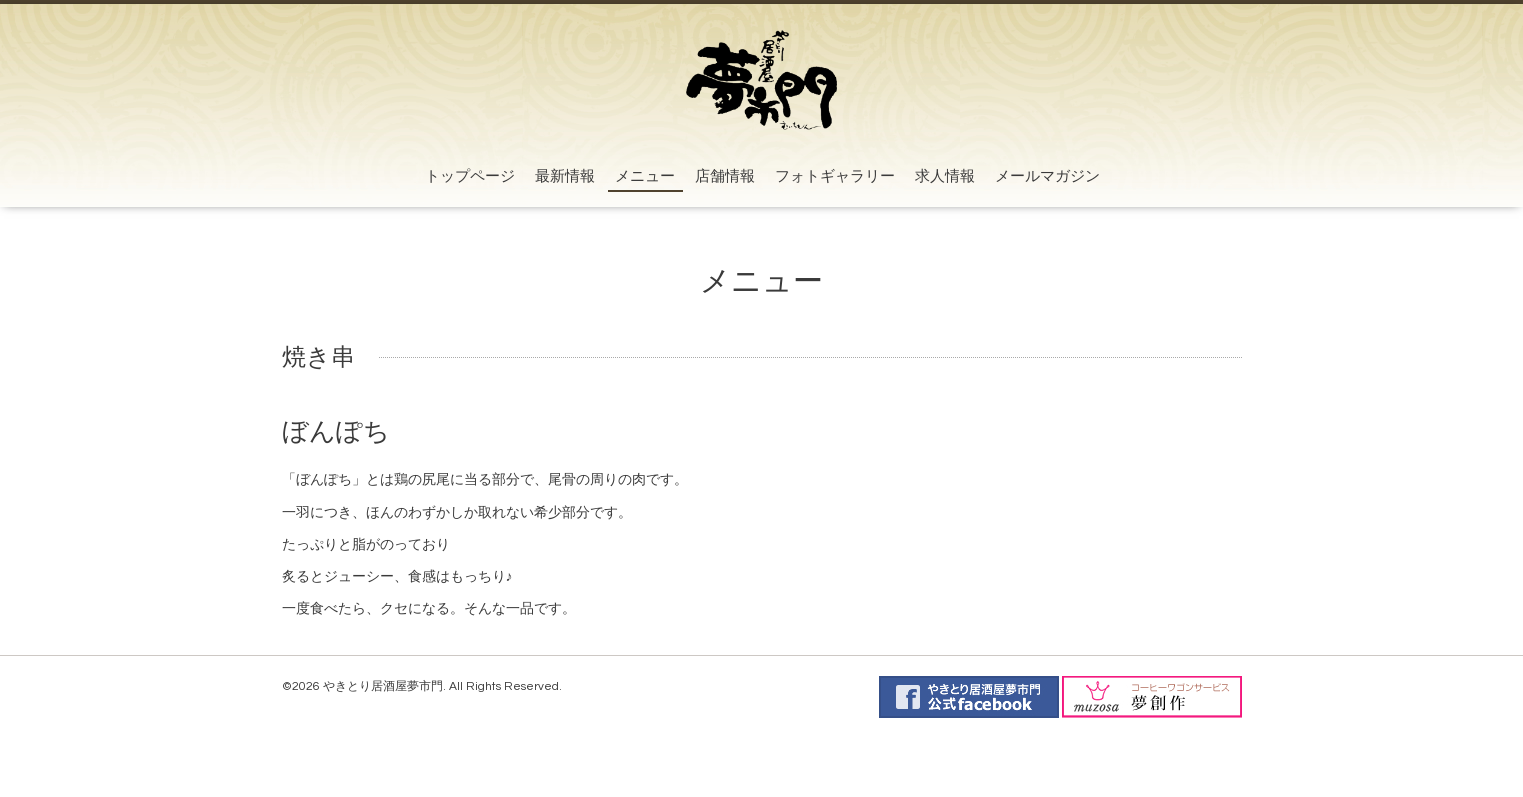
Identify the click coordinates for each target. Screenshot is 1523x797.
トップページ (470, 176)
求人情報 (945, 176)
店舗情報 (725, 176)
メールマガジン (1047, 176)
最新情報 (565, 176)
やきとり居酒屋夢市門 (383, 686)
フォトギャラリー (835, 176)
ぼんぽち (336, 432)
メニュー (645, 176)
